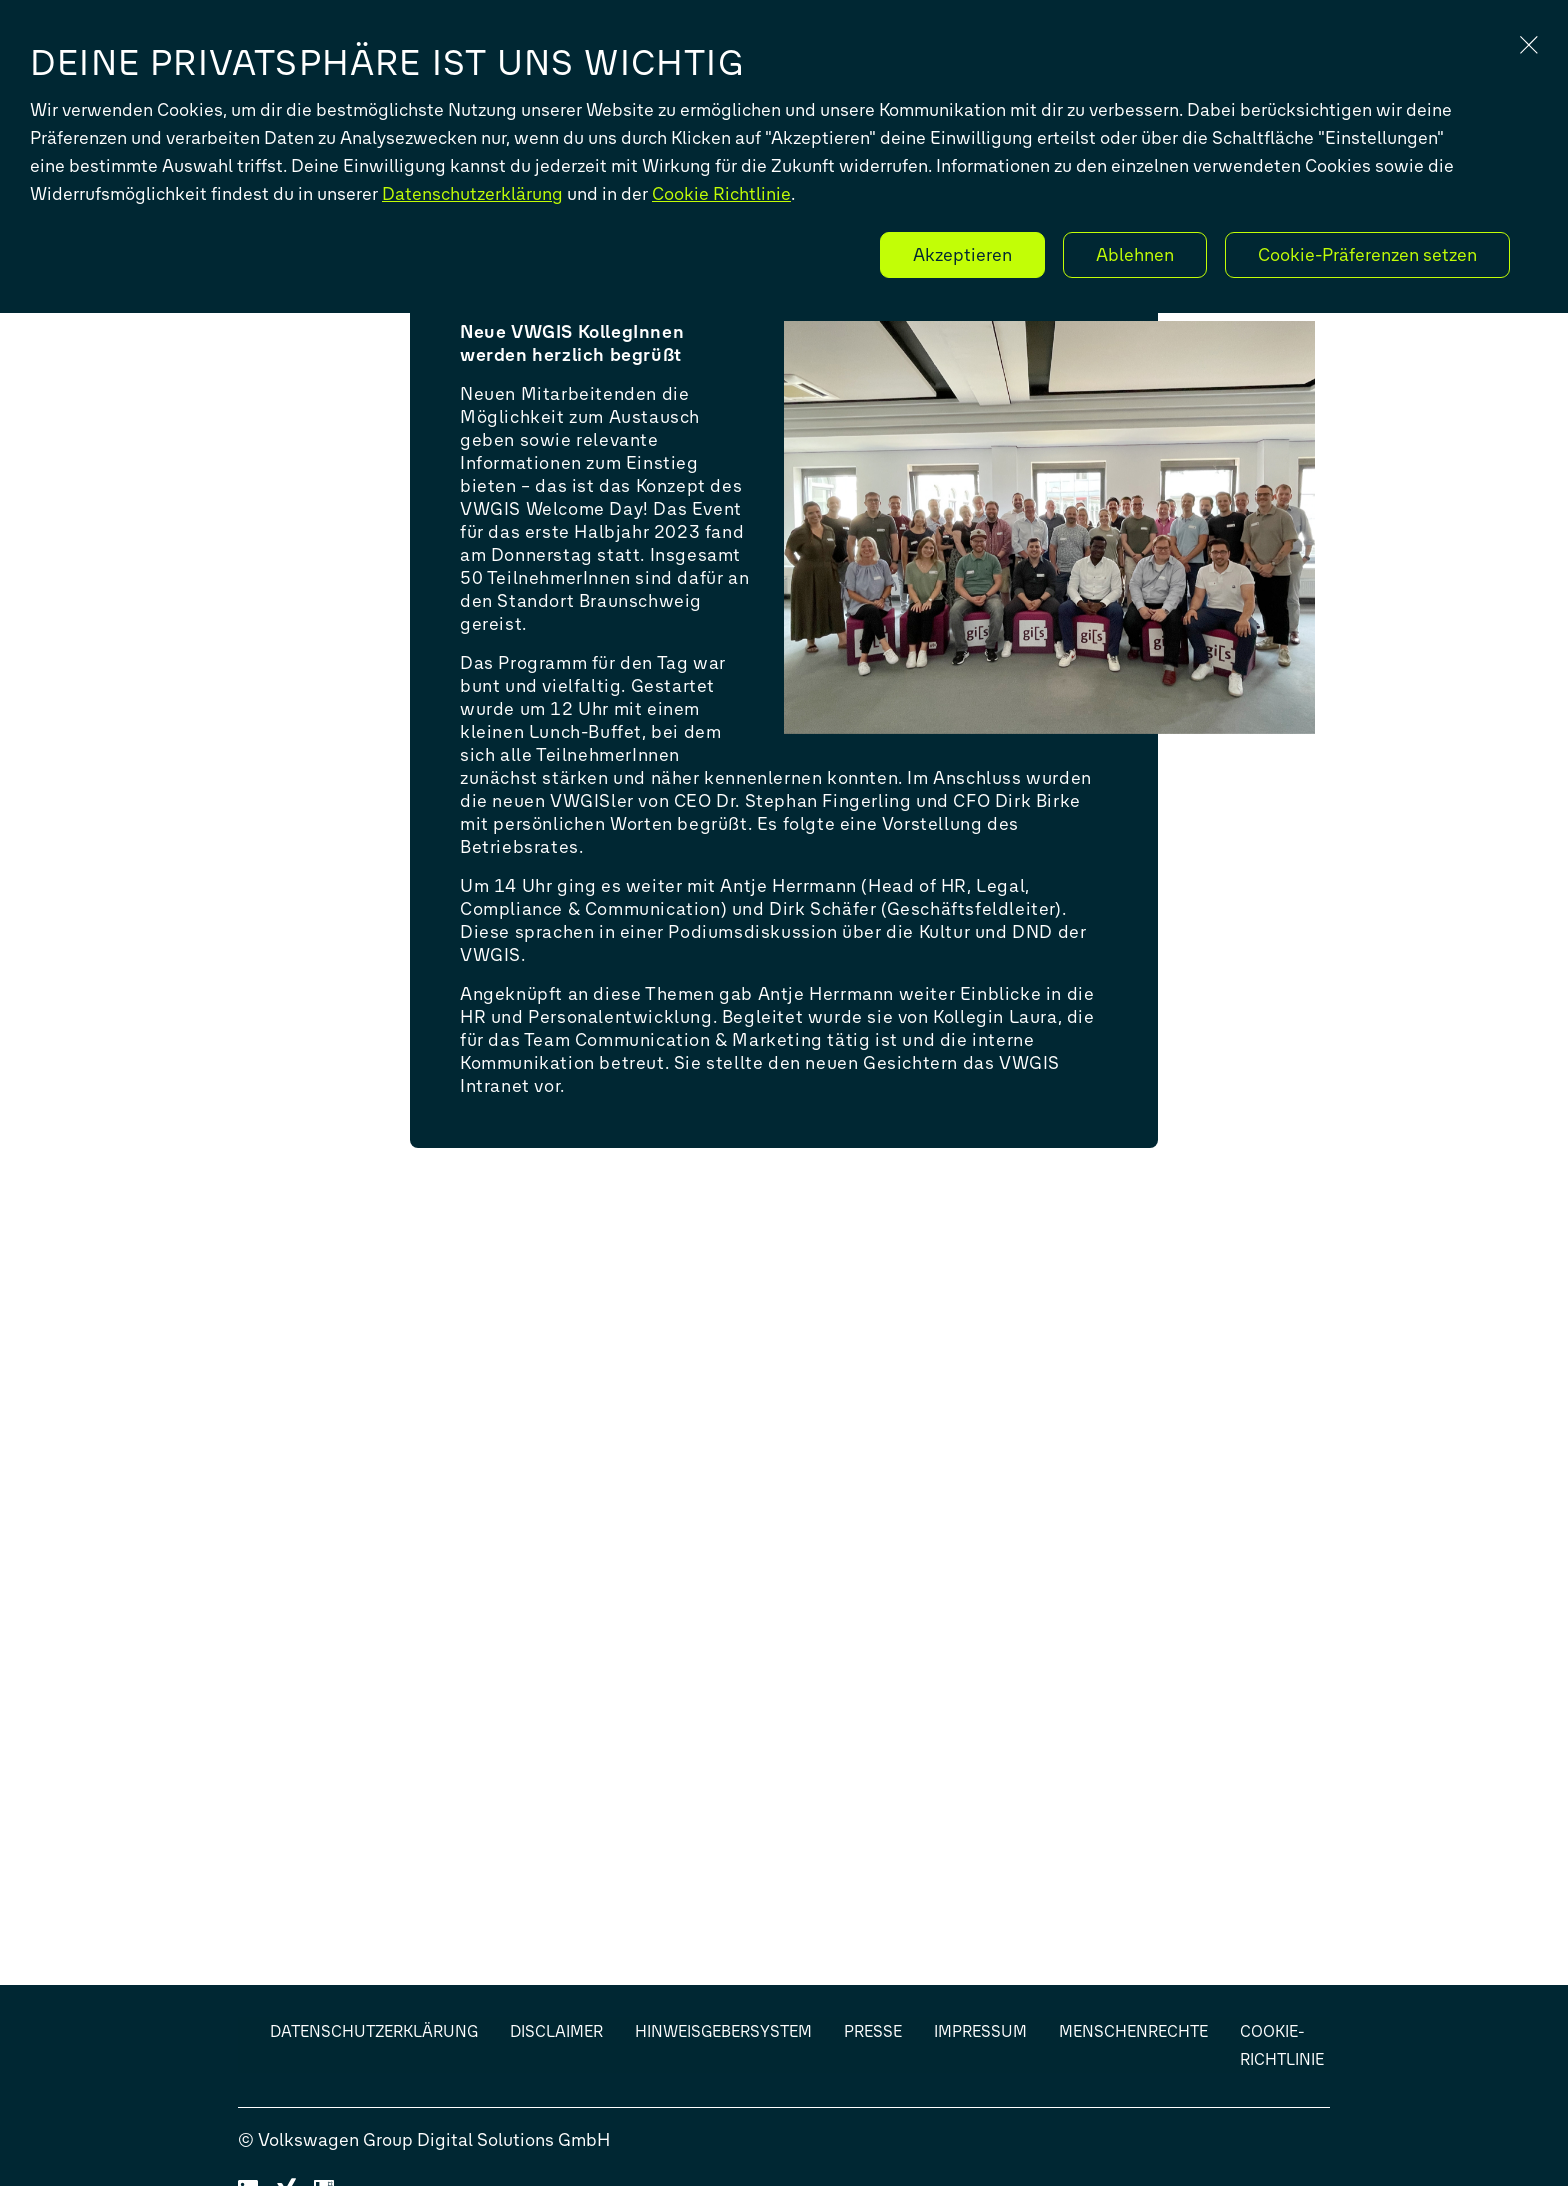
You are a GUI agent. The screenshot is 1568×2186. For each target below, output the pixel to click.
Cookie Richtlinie (721, 194)
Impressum (980, 2031)
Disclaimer (556, 2031)
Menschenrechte (1133, 2031)
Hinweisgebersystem (723, 2031)
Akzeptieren (962, 255)
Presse (873, 2031)
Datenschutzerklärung (472, 194)
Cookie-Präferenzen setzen (1367, 255)
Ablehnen (1135, 255)
